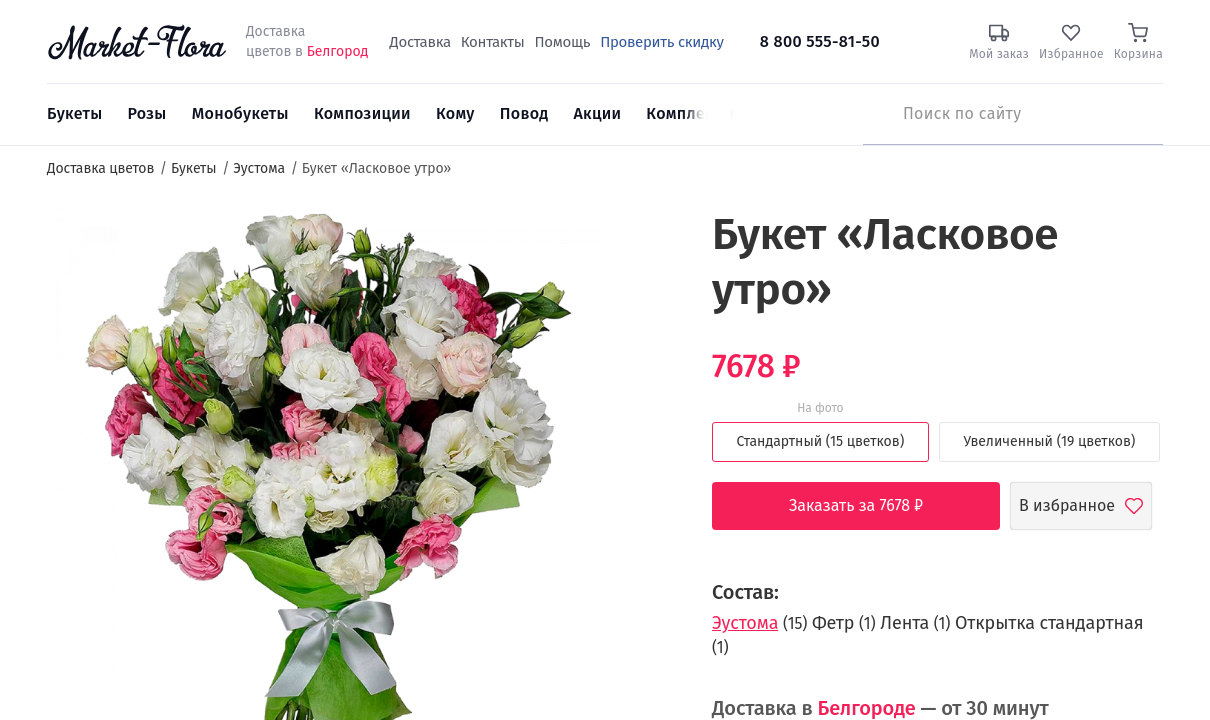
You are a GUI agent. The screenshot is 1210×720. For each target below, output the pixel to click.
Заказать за (871, 506)
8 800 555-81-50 (820, 41)
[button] (640, 245)
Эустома (745, 623)
